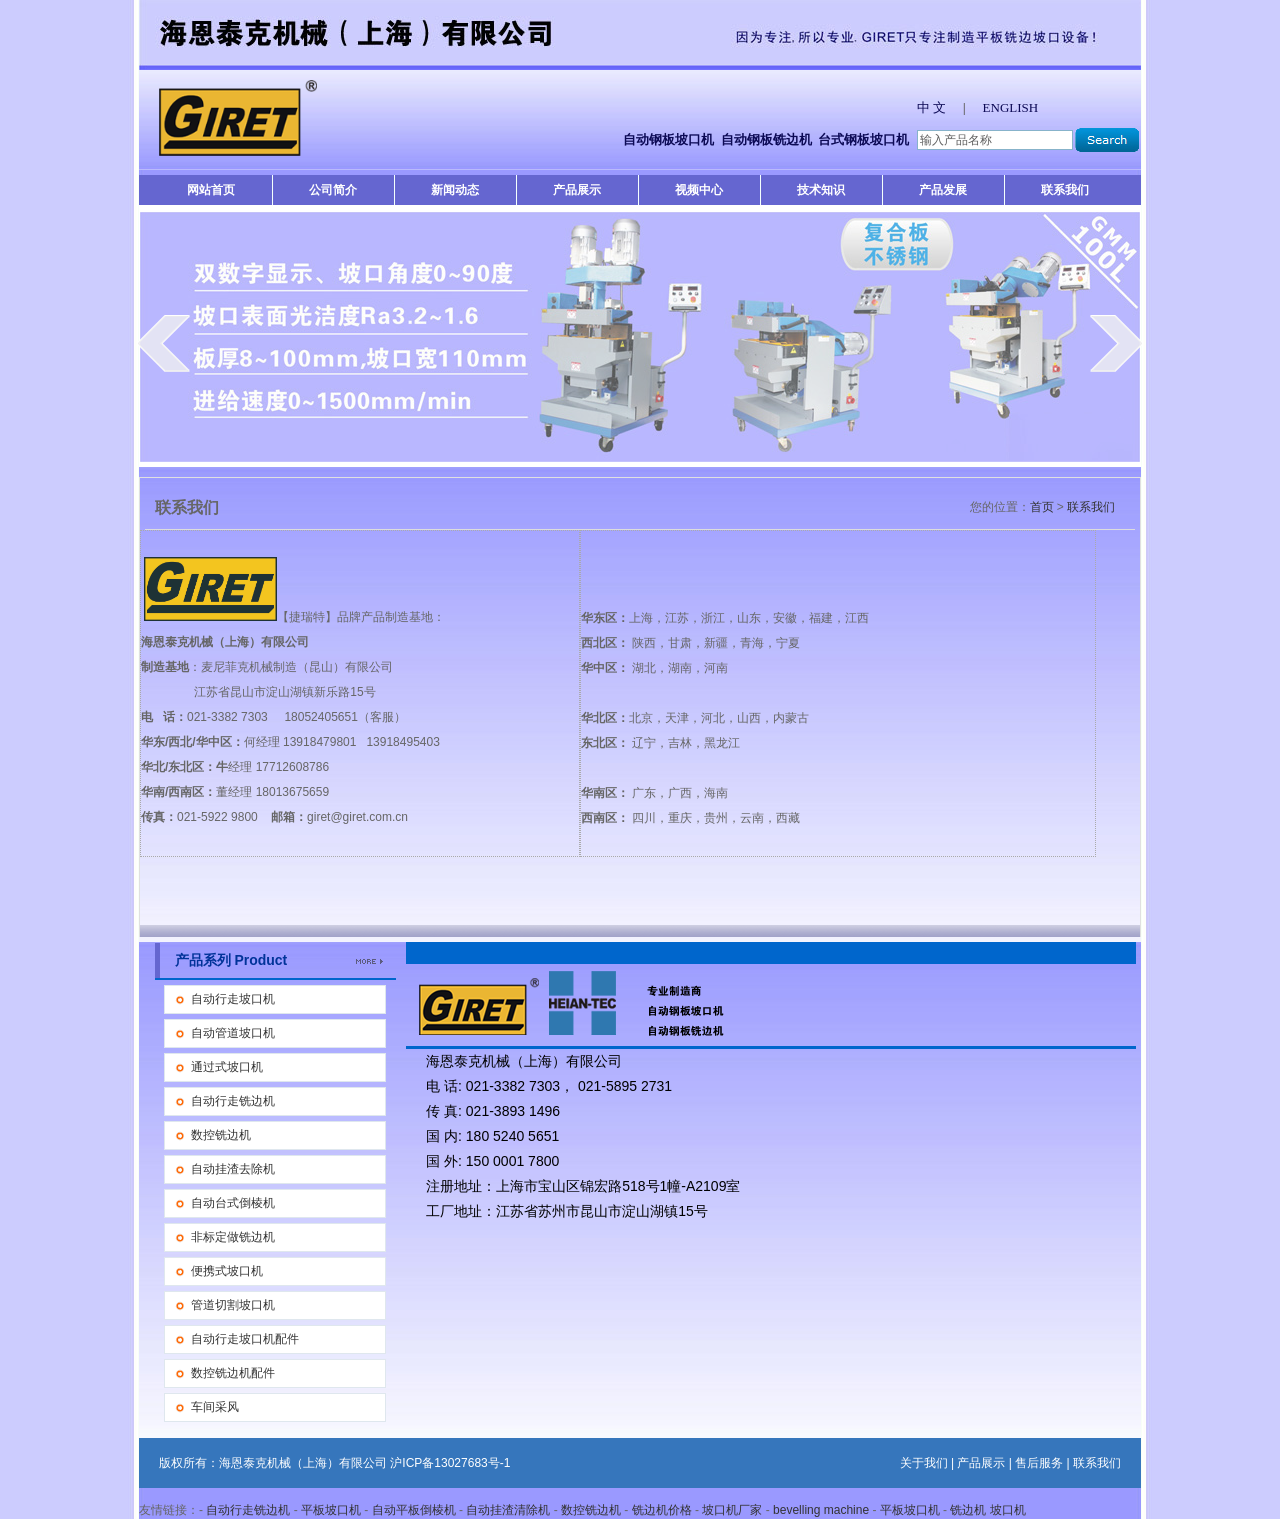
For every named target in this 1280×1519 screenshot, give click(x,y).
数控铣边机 (221, 1135)
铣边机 (968, 1510)
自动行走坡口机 (233, 999)
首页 (1042, 507)
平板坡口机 (331, 1510)
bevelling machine (821, 1510)
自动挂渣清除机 (508, 1510)
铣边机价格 (662, 1510)
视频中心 (699, 190)
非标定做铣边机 (233, 1237)
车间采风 (215, 1407)
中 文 (931, 107)
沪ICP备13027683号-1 (450, 1463)
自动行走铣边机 (233, 1101)
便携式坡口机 (227, 1271)
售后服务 (1039, 1463)
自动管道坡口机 (233, 1033)
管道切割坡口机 (233, 1305)
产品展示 (577, 190)
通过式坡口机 (227, 1067)
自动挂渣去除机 (233, 1169)
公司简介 (333, 190)
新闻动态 (455, 190)
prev (163, 343)
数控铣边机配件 (233, 1373)
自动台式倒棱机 (233, 1203)
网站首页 (211, 190)
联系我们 (1065, 190)
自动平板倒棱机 (414, 1510)
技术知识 (821, 190)
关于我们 (924, 1463)
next (1116, 343)
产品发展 (943, 190)
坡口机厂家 (732, 1510)
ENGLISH (1011, 107)
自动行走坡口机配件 (245, 1339)
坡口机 (1008, 1510)
